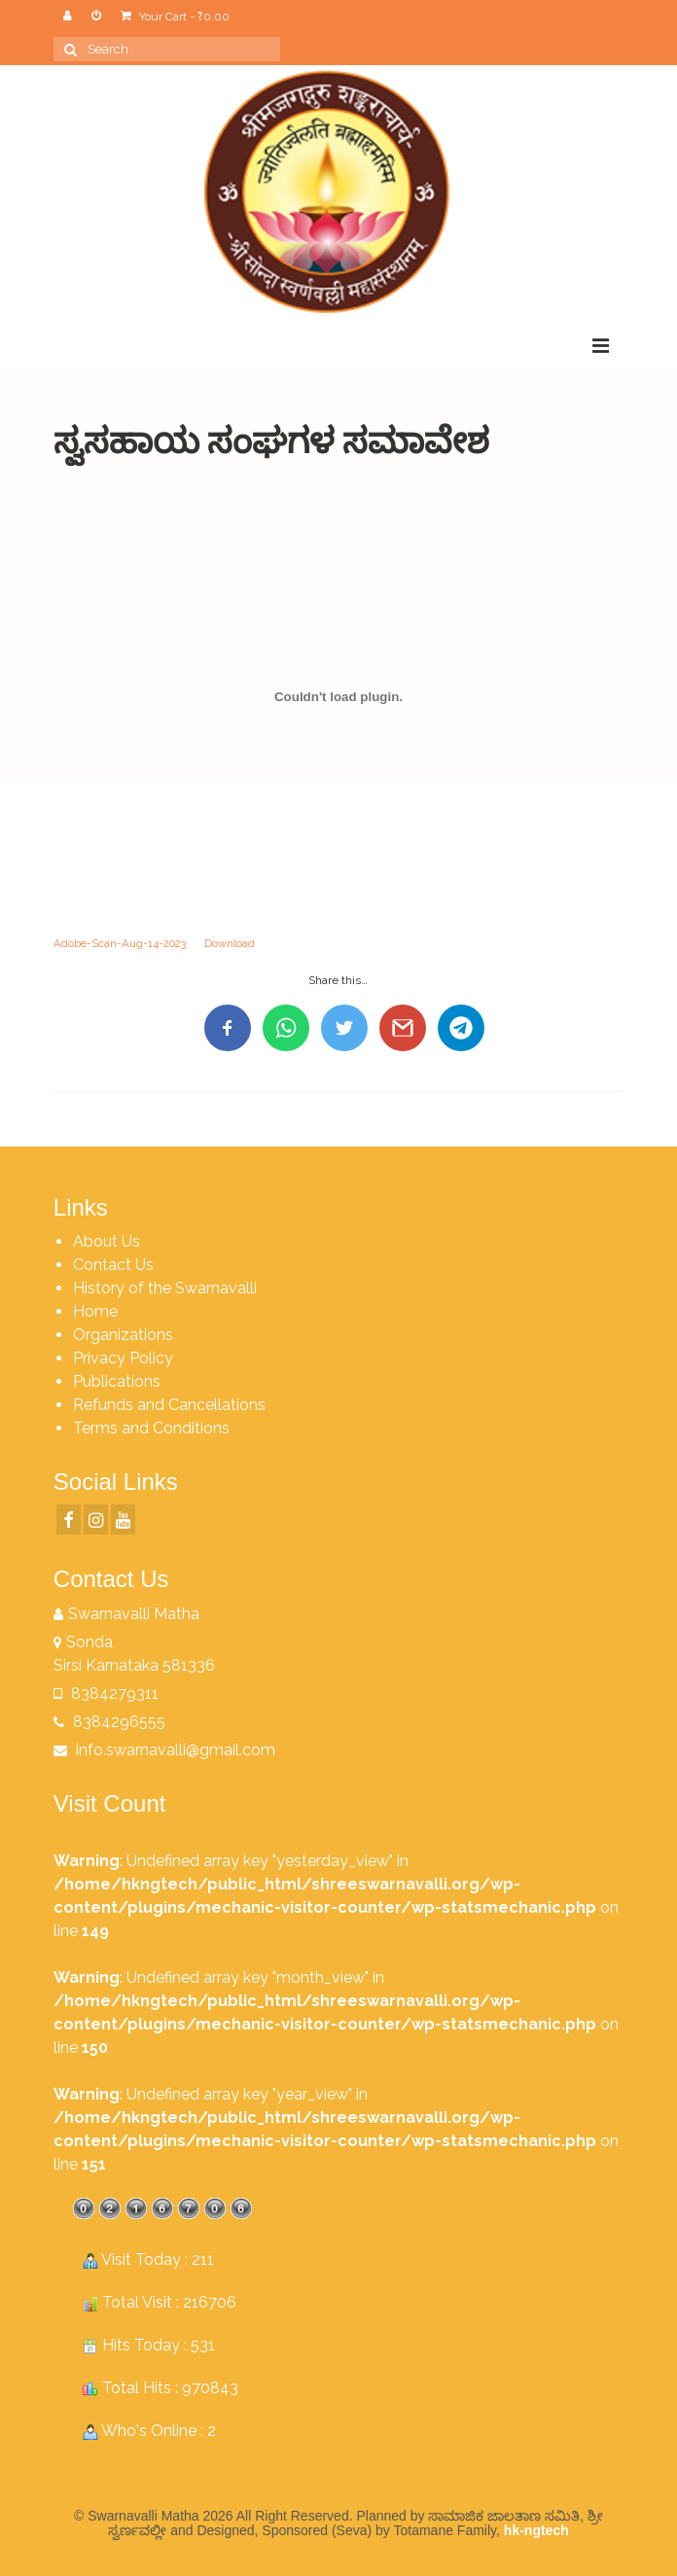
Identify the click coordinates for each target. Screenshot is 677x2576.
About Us (106, 1241)
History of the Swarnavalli (165, 1288)
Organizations (123, 1334)
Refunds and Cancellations (169, 1404)
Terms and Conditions (151, 1428)
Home (95, 1311)
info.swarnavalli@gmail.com (164, 1750)
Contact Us (113, 1264)
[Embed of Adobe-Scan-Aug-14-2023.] (338, 697)
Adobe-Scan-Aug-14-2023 (119, 943)
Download (229, 943)
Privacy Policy (123, 1358)
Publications (116, 1381)
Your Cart (175, 16)
